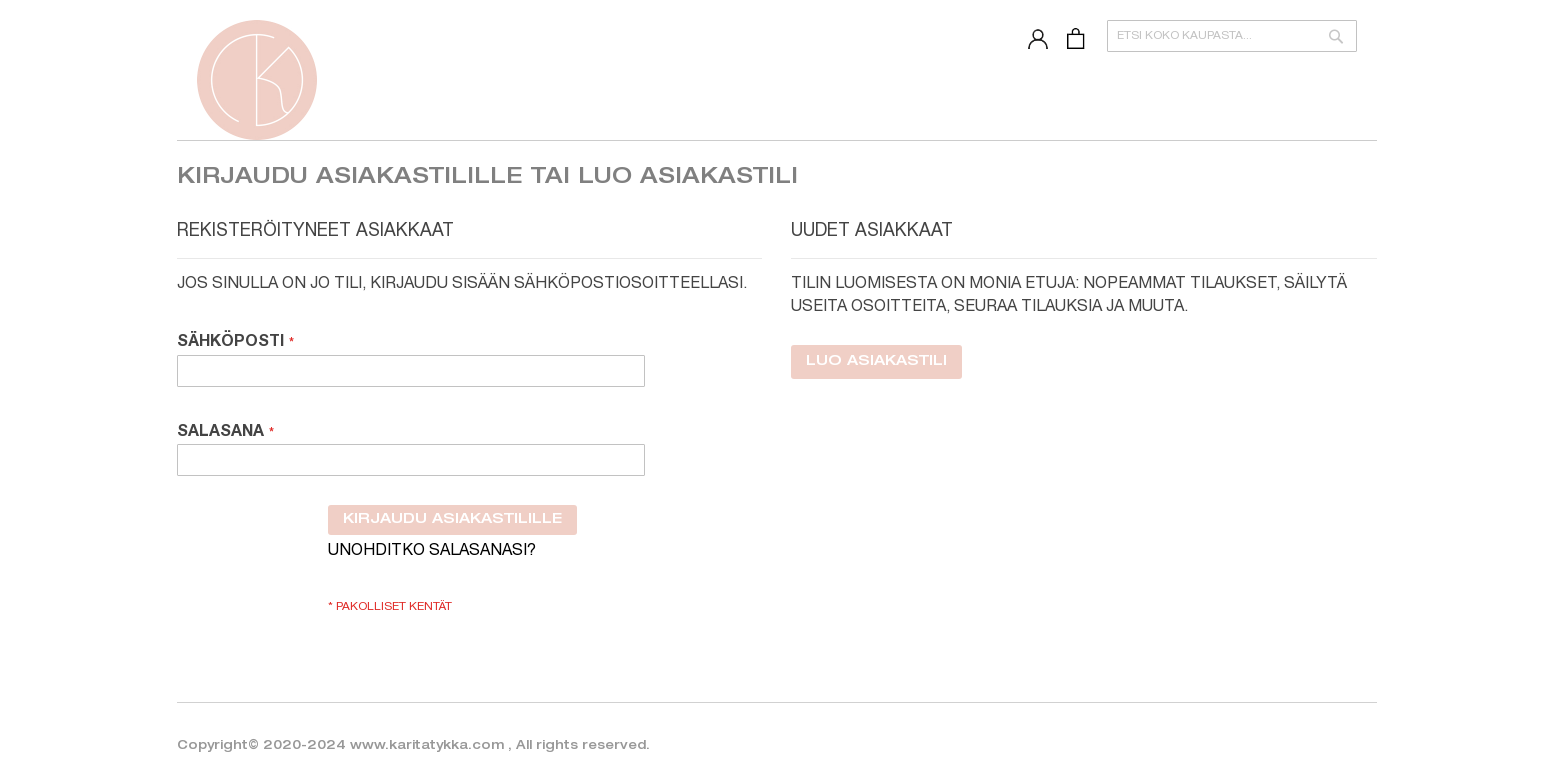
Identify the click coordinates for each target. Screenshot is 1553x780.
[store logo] (257, 80)
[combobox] (1232, 36)
